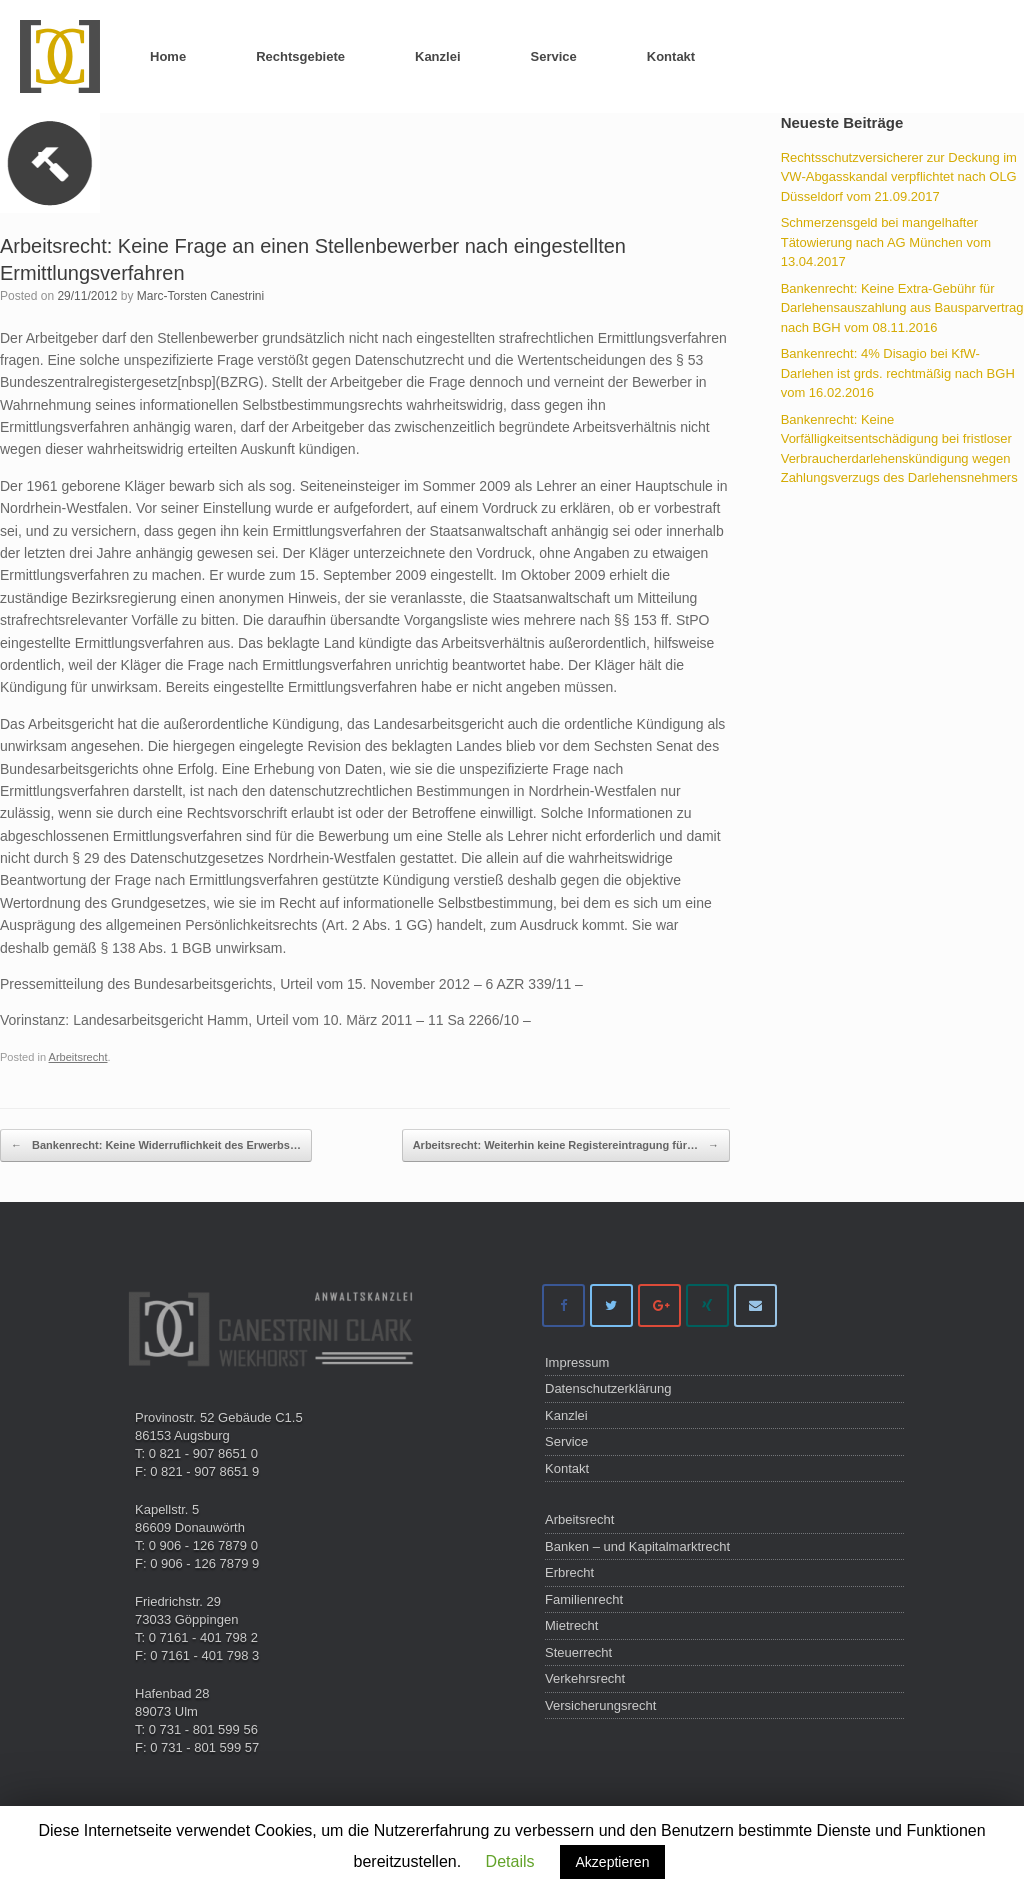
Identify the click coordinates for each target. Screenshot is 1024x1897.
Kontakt (671, 56)
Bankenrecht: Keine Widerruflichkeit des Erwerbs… (156, 1146)
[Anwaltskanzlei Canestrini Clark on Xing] (707, 1305)
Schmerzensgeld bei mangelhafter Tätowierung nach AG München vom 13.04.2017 (886, 242)
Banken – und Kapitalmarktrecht (637, 1546)
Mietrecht (571, 1625)
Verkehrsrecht (585, 1678)
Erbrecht (569, 1572)
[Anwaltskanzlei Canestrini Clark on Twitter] (611, 1305)
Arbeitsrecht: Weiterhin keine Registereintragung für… (566, 1146)
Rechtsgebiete (300, 56)
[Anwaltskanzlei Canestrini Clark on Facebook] (563, 1305)
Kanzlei (438, 56)
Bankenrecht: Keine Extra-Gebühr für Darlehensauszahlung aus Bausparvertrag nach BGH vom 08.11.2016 (902, 308)
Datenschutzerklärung (608, 1388)
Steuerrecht (578, 1652)
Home (168, 56)
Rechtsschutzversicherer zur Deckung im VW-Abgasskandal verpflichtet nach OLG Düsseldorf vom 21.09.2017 (899, 177)
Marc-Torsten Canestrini (200, 296)
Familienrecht (584, 1599)
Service (554, 56)
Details (510, 1861)
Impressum (577, 1362)
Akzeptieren (613, 1862)
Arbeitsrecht (78, 1057)
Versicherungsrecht (600, 1705)
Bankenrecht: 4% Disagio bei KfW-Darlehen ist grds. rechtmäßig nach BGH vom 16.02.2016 (898, 373)
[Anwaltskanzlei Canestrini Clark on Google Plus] (659, 1305)
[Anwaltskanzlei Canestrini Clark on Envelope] (755, 1305)
